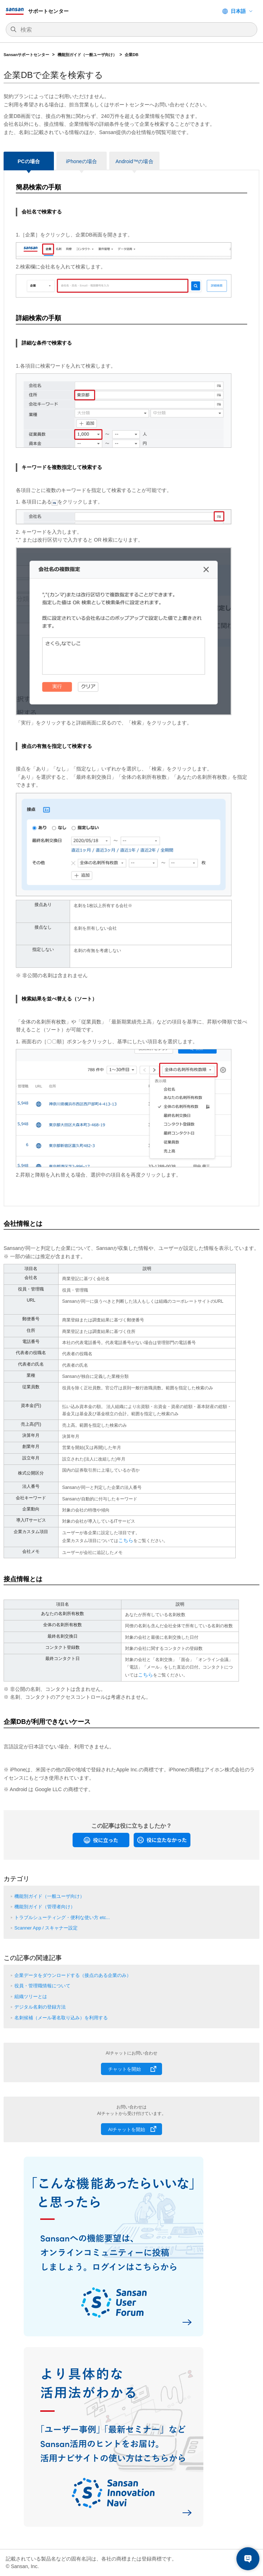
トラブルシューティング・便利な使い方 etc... (62, 1917)
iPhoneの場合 (81, 161)
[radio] (101, 1840)
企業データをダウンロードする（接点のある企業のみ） (72, 1975)
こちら (125, 1540)
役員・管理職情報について (42, 1985)
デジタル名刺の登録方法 (40, 2007)
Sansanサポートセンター (26, 54)
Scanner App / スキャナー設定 (46, 1928)
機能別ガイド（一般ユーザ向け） (87, 54)
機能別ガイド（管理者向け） (44, 1906)
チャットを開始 (124, 2069)
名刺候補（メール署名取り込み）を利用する (61, 2017)
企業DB (131, 54)
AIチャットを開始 (126, 2129)
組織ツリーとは (30, 1996)
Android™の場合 (134, 161)
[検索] (135, 30)
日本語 (238, 11)
